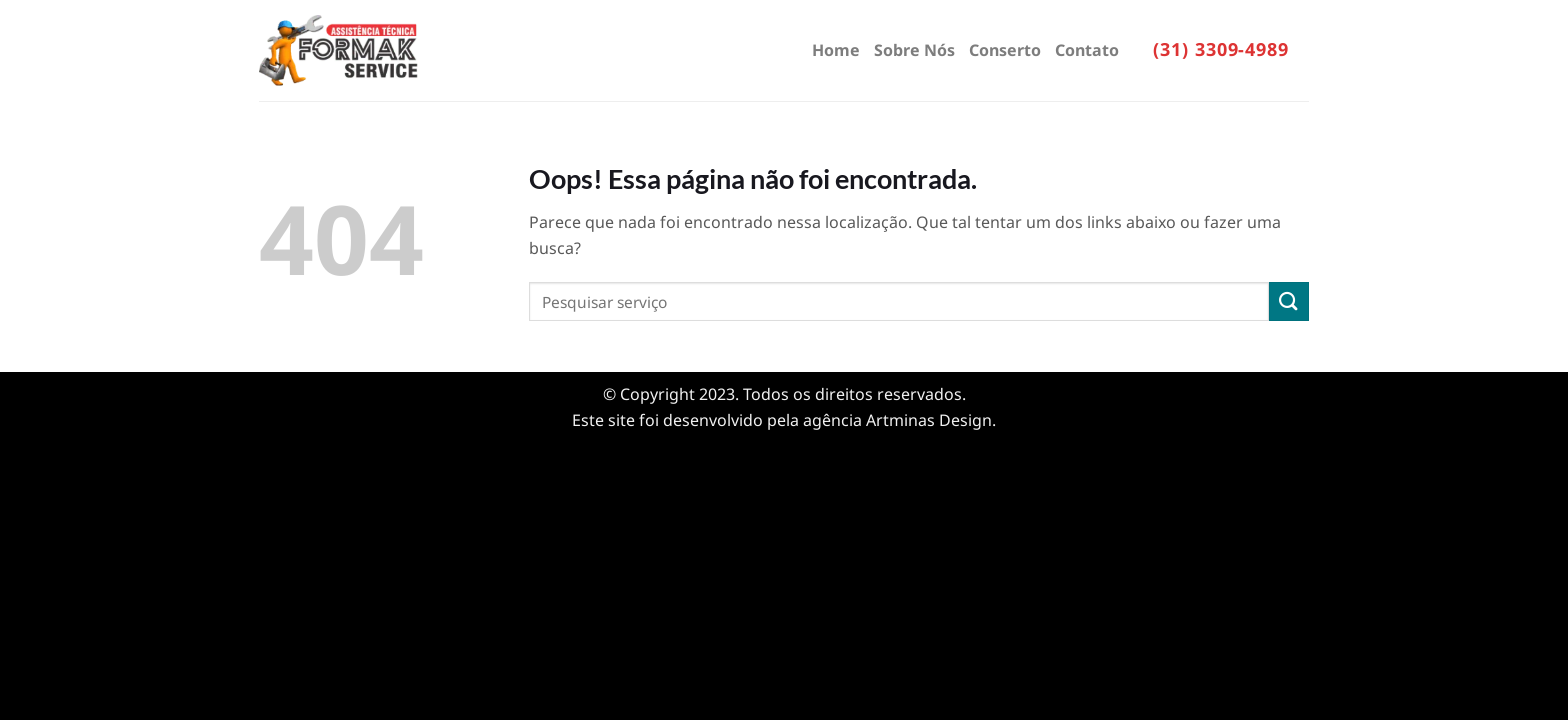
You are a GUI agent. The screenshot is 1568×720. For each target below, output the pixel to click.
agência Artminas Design (897, 420)
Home (836, 50)
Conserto (1005, 50)
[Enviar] (1289, 301)
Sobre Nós (914, 50)
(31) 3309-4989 (1221, 49)
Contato (1087, 50)
